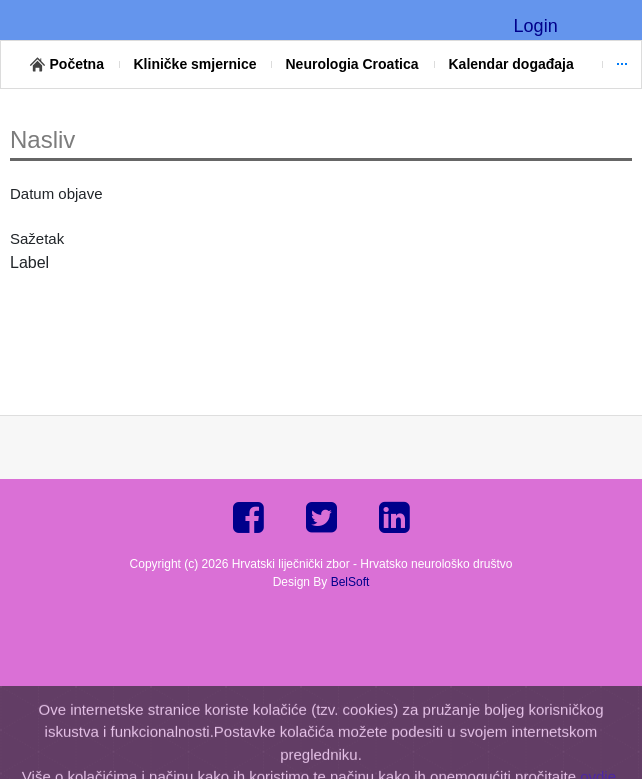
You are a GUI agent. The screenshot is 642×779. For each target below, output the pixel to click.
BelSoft (350, 582)
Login (536, 26)
